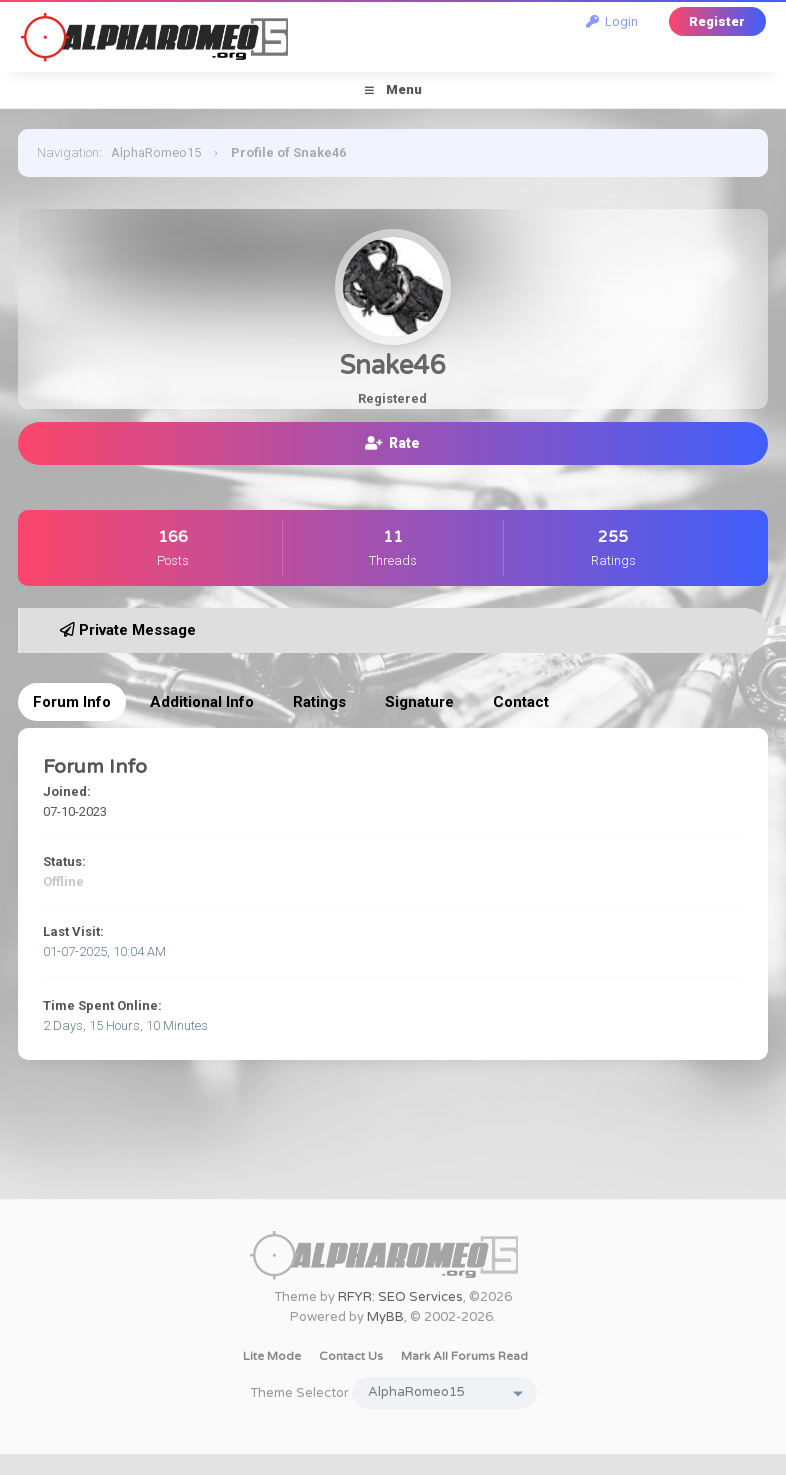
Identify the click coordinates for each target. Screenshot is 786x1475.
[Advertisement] (393, 1154)
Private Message (128, 630)
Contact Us (351, 1356)
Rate (392, 443)
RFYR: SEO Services (400, 1297)
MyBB (385, 1317)
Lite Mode (272, 1356)
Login (612, 21)
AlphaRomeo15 (156, 152)
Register (717, 21)
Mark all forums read (464, 1356)
